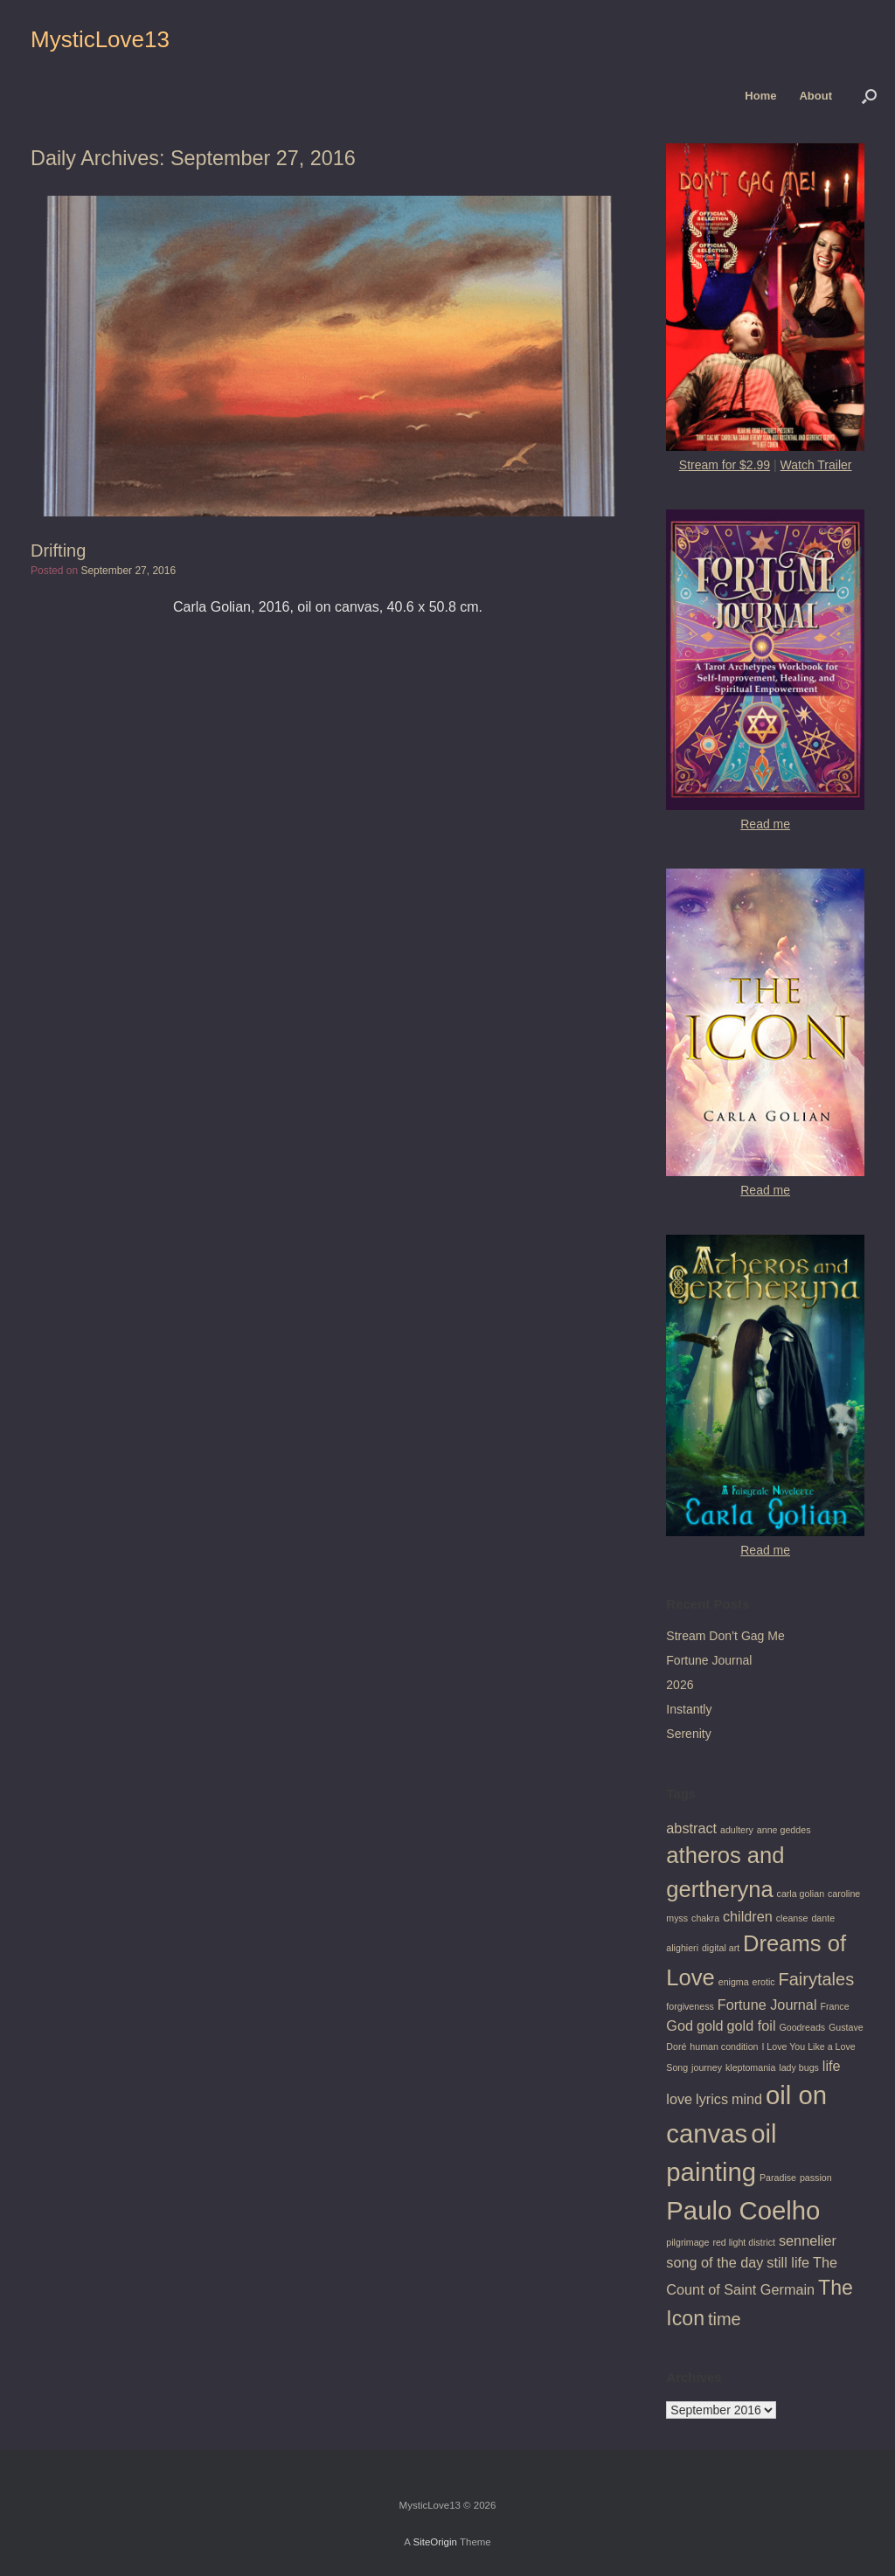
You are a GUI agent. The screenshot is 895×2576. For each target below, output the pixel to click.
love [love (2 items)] (679, 2099)
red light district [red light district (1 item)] (743, 2242)
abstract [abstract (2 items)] (691, 1828)
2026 (679, 1685)
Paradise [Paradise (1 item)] (778, 2177)
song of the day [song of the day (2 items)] (714, 2262)
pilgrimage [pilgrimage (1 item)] (687, 2242)
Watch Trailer (816, 465)
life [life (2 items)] (831, 2066)
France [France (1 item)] (834, 2006)
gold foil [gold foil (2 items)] (751, 2025)
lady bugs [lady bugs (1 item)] (799, 2067)
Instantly (688, 1709)
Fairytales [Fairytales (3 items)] (817, 1979)
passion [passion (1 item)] (816, 2177)
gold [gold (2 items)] (710, 2025)
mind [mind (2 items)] (747, 2099)
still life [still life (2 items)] (788, 2262)
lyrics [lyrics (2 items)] (712, 2099)
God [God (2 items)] (679, 2025)
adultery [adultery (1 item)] (736, 1830)
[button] (869, 96)
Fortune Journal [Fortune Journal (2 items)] (767, 2004)
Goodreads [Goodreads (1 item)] (802, 2027)
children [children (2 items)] (748, 1916)
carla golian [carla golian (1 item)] (801, 1893)
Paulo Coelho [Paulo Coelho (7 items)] (743, 2210)
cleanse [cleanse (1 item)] (792, 1918)
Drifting (58, 550)
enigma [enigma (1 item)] (733, 1982)
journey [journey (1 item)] (706, 2067)
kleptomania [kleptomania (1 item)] (750, 2067)
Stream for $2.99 (724, 465)
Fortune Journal (709, 1660)
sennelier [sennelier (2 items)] (807, 2240)
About (815, 95)
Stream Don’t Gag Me (725, 1636)
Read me (765, 824)
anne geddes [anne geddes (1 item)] (784, 1830)
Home (760, 95)
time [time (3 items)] (724, 2319)
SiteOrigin (435, 2542)
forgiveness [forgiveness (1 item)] (690, 2006)
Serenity (688, 1734)
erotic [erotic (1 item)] (764, 1982)
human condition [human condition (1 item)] (724, 2046)
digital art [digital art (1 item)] (720, 1947)
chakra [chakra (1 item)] (705, 1918)
